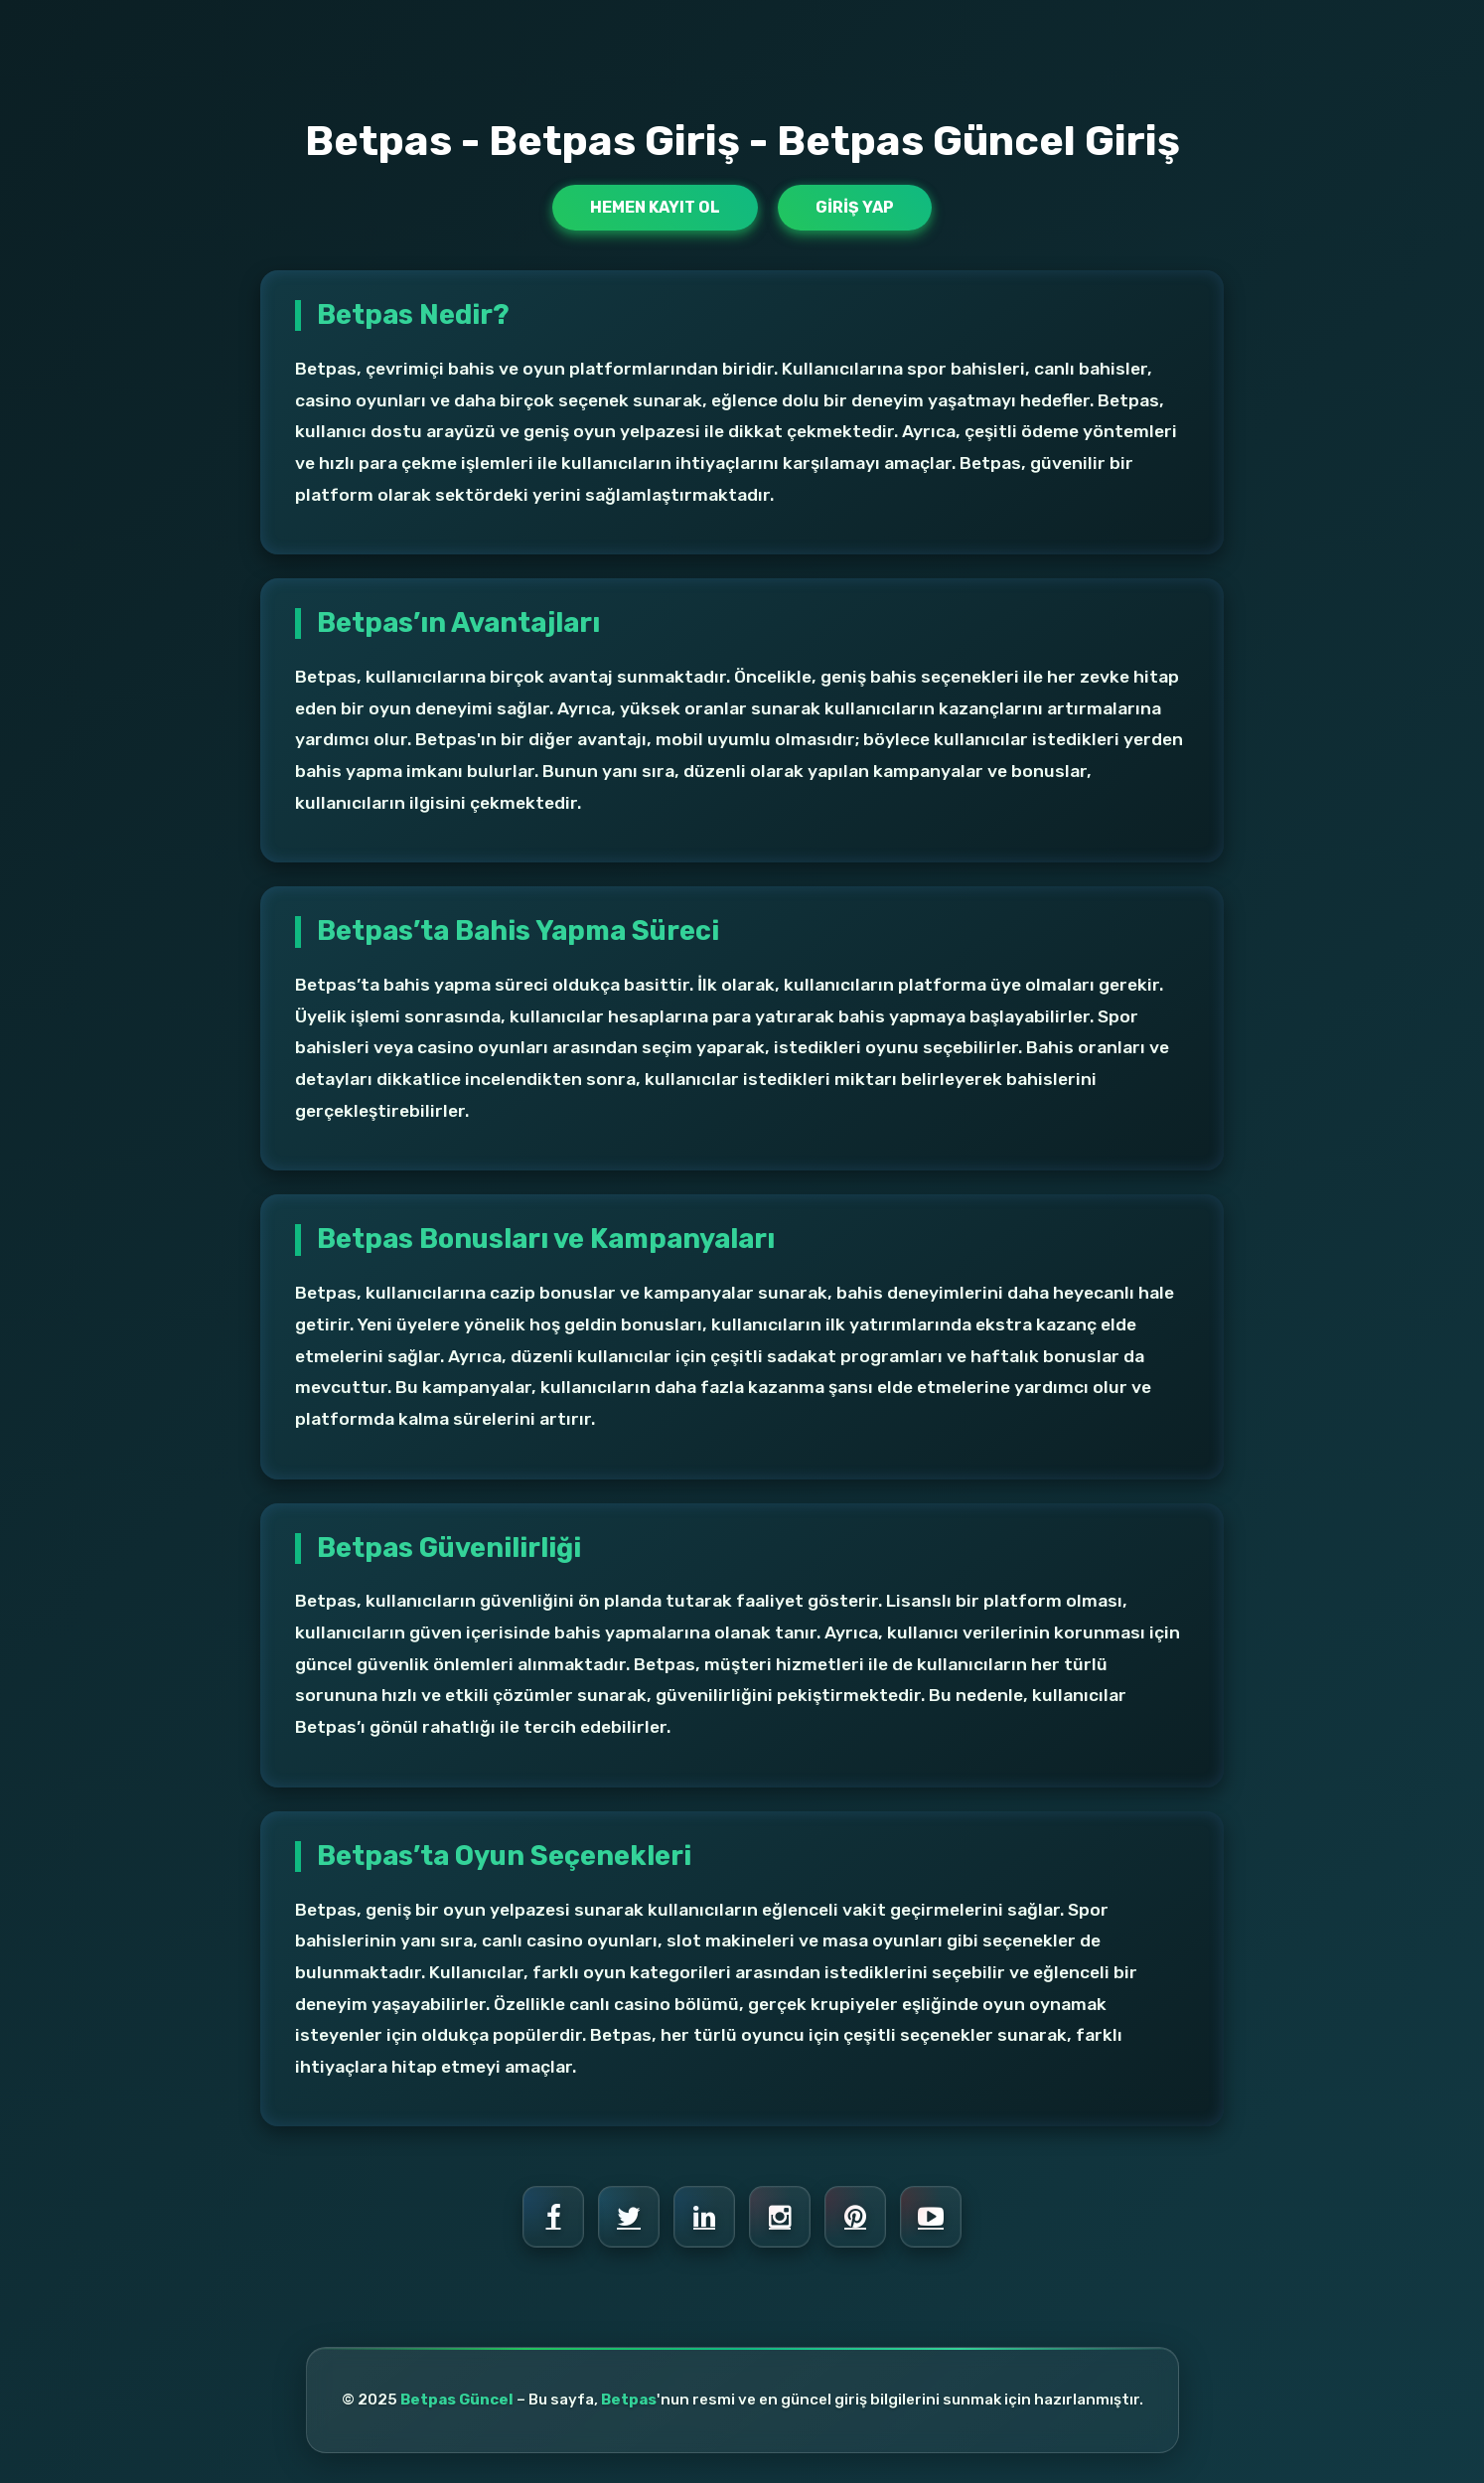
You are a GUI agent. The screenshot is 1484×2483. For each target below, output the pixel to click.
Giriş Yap (855, 207)
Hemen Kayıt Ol (655, 207)
